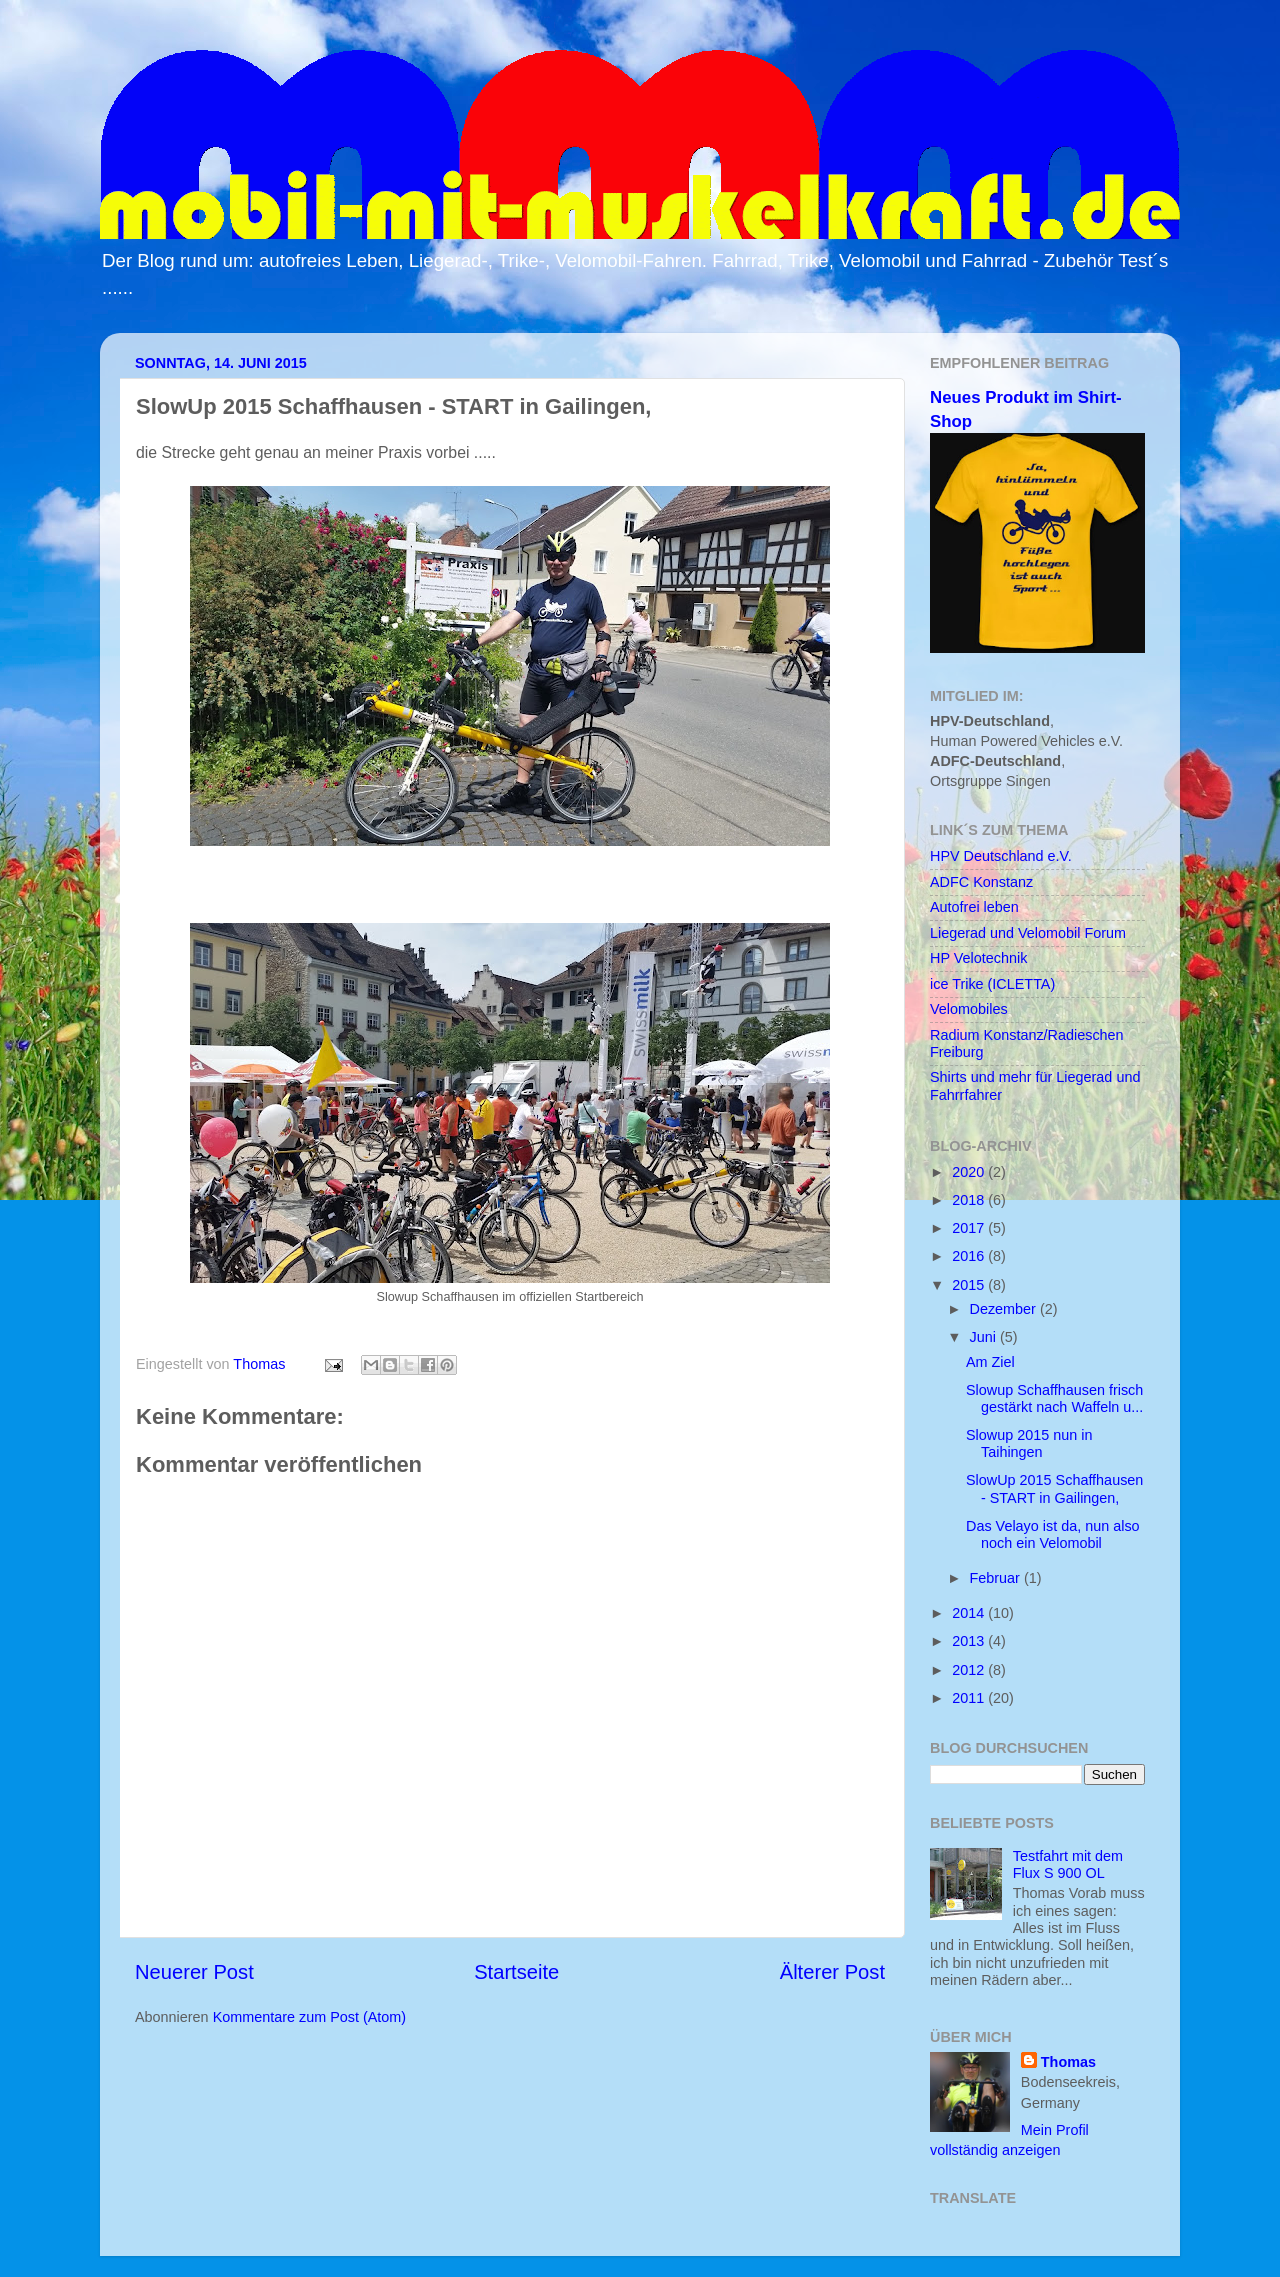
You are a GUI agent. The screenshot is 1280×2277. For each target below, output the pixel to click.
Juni (985, 1337)
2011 (970, 1698)
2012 (970, 1670)
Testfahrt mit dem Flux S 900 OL (1068, 1864)
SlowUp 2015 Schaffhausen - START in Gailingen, (1054, 1488)
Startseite (516, 1972)
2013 (970, 1641)
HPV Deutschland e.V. (1001, 856)
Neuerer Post (194, 1972)
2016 (970, 1256)
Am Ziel (990, 1362)
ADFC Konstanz (981, 882)
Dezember (1005, 1309)
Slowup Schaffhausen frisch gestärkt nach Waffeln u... (1054, 1398)
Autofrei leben (974, 907)
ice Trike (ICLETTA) (992, 984)
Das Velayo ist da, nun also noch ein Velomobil (1053, 1534)
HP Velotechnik (978, 958)
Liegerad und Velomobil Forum (1028, 933)
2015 (970, 1285)
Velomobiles (969, 1009)
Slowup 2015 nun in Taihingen (1029, 1443)
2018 (970, 1200)
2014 (970, 1613)
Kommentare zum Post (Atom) (310, 2017)
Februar (997, 1578)
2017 (970, 1228)
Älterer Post (832, 1972)
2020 (970, 1172)
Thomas (1068, 2062)
